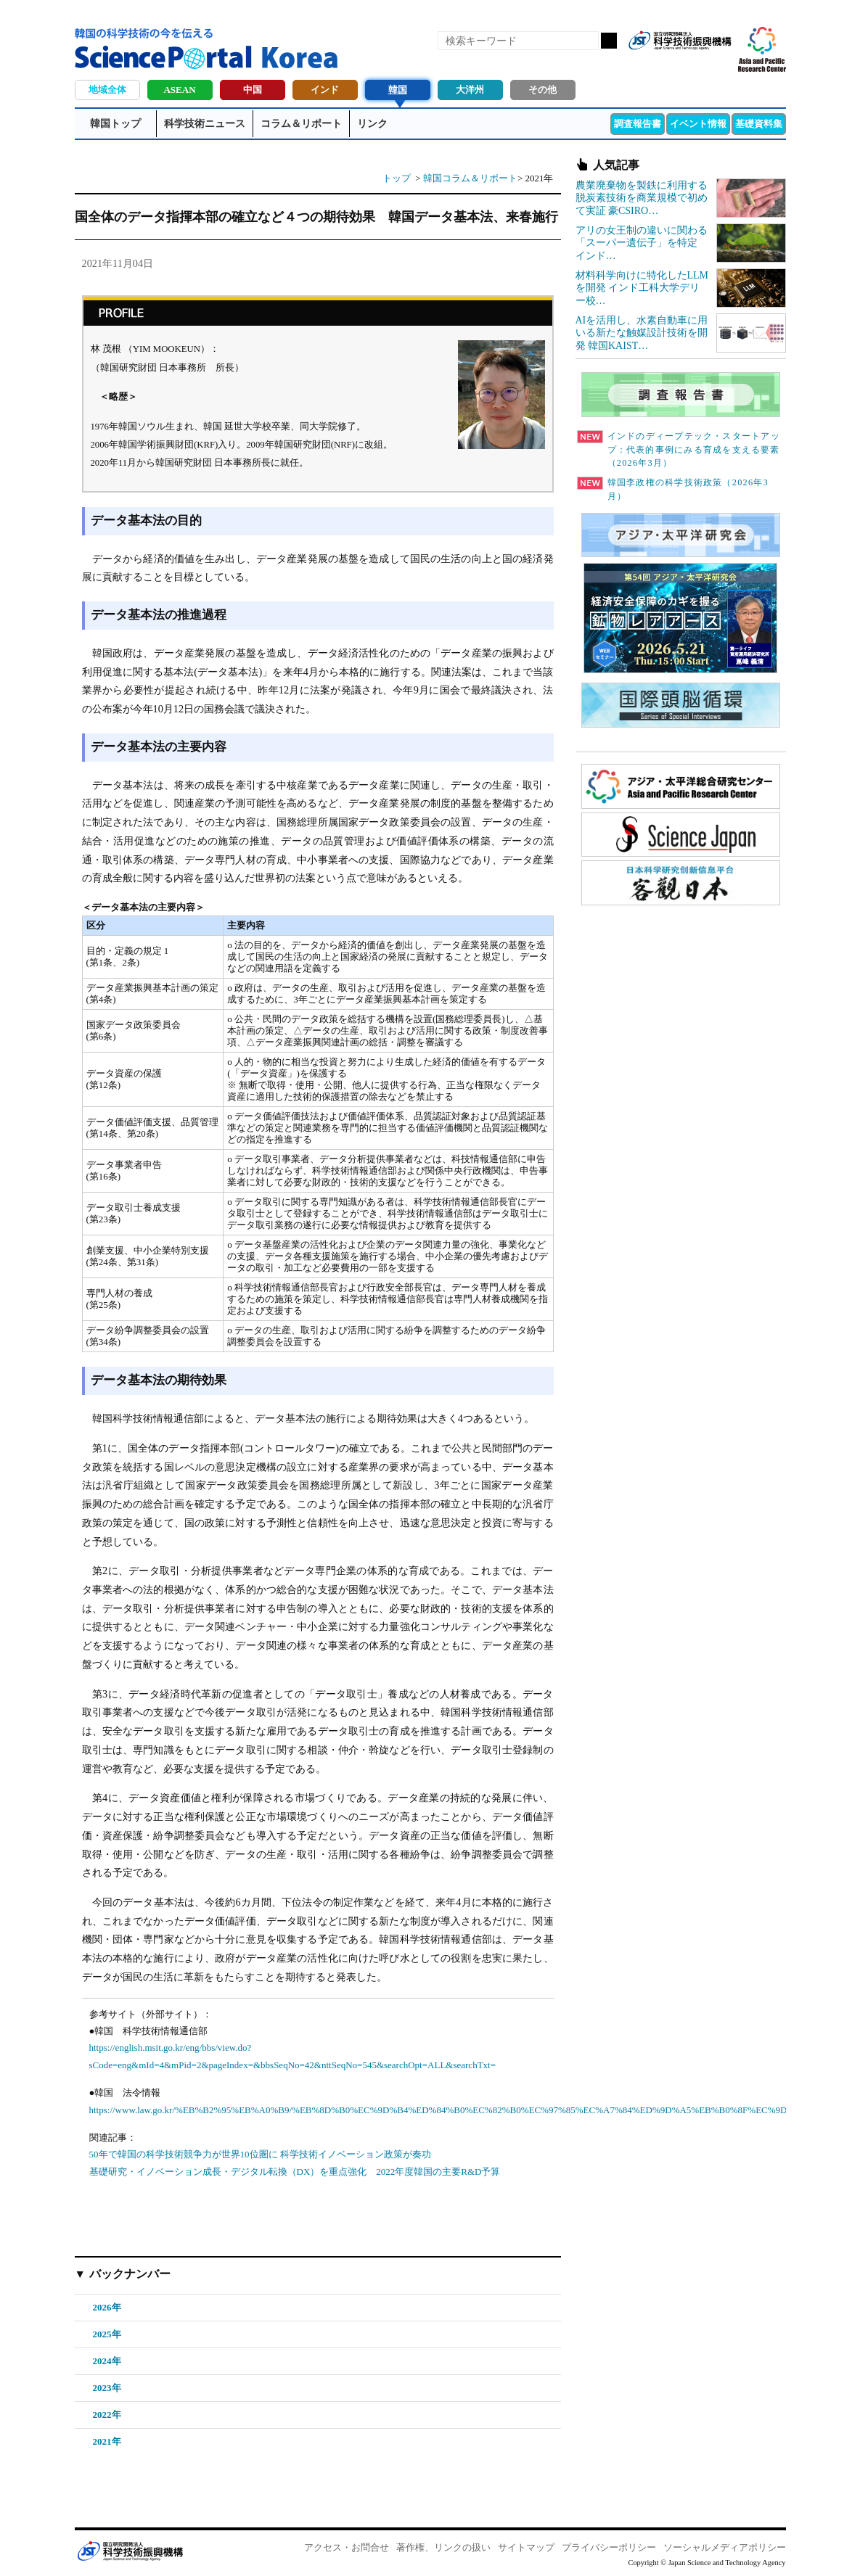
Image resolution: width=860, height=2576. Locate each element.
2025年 (107, 2334)
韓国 (397, 89)
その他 (542, 89)
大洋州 (470, 89)
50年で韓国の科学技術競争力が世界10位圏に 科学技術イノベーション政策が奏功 (260, 2154)
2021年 (107, 2441)
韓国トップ (115, 123)
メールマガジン (719, 63)
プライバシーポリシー (609, 2547)
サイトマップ (526, 2547)
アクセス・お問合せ (346, 2547)
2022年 (107, 2414)
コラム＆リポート (301, 123)
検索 (609, 41)
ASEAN (179, 89)
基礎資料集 (758, 123)
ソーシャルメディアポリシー (724, 2547)
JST (130, 2550)
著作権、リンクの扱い (443, 2547)
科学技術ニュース (204, 123)
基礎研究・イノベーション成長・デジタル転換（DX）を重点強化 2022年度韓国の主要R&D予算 (295, 2171)
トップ (396, 178)
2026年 (107, 2307)
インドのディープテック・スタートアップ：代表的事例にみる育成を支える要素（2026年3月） (678, 450)
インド (325, 89)
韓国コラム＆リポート (470, 178)
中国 (252, 89)
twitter (694, 63)
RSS (645, 63)
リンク (372, 123)
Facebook (670, 63)
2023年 (107, 2387)
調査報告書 (637, 123)
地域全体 (107, 89)
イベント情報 (698, 123)
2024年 (107, 2360)
